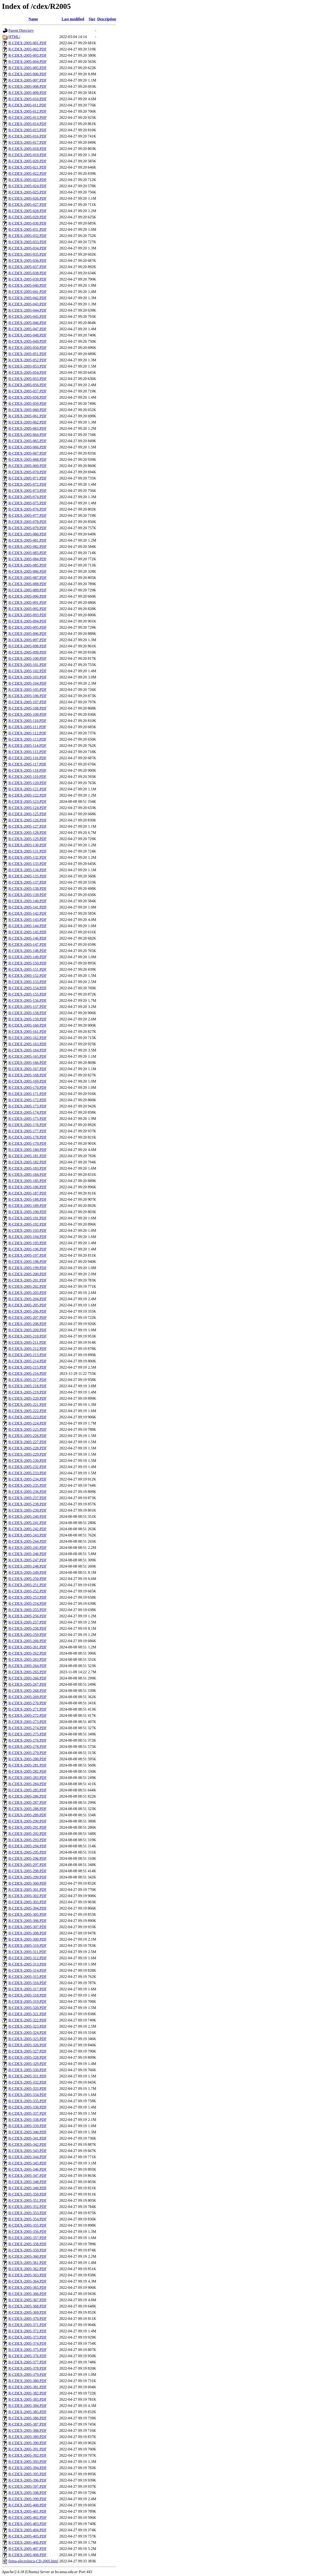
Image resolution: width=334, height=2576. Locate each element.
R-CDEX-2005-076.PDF (27, 509)
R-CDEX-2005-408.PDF (27, 2555)
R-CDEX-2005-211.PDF (27, 1342)
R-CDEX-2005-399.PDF (27, 2499)
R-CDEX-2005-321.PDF (27, 2014)
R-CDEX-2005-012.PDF (27, 111)
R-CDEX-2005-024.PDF (27, 186)
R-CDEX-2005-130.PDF (27, 845)
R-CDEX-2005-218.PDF (27, 1386)
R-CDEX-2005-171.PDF (27, 1094)
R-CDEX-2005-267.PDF (27, 1684)
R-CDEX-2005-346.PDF (27, 2169)
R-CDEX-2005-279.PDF (27, 1753)
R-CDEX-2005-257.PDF (27, 1622)
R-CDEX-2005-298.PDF (27, 1871)
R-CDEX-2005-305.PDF (27, 1914)
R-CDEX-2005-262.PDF (27, 1653)
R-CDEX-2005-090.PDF (27, 596)
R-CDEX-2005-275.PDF (27, 1734)
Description (106, 19)
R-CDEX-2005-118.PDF (27, 770)
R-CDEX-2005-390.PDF (27, 2443)
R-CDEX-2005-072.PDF (27, 484)
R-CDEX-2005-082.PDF (27, 547)
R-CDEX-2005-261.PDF (27, 1647)
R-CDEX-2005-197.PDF (27, 1255)
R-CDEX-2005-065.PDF (27, 441)
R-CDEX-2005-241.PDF (27, 1523)
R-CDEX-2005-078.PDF (27, 522)
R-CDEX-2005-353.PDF (27, 2213)
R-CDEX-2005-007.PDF (27, 80)
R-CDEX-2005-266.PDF (27, 1678)
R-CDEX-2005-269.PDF (27, 1697)
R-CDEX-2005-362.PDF (27, 2269)
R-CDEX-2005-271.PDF (27, 1709)
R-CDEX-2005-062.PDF (27, 422)
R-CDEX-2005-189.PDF (27, 1206)
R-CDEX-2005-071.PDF (27, 478)
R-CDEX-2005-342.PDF (27, 2144)
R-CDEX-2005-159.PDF (27, 1019)
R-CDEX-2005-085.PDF (27, 565)
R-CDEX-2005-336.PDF (27, 2107)
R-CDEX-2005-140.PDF (27, 901)
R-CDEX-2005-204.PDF (27, 1299)
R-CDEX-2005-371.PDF (27, 2325)
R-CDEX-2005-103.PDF (27, 677)
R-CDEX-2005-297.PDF (27, 1865)
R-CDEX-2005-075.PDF (27, 503)
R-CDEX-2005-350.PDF (27, 2194)
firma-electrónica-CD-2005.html (33, 2561)
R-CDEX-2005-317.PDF (27, 1989)
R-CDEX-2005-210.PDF (27, 1336)
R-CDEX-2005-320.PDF (27, 2008)
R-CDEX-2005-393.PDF (27, 2462)
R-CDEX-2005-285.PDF (27, 1790)
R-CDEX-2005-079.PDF (27, 528)
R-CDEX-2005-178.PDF (27, 1137)
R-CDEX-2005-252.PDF (27, 1591)
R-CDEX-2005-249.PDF (27, 1572)
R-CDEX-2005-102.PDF (27, 671)
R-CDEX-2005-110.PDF (27, 721)
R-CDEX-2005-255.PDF (27, 1610)
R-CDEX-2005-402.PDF (27, 2517)
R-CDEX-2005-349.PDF (27, 2188)
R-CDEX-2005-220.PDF (27, 1398)
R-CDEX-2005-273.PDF (27, 1722)
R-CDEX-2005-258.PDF (27, 1628)
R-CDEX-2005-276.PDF (27, 1740)
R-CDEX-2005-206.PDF (27, 1311)
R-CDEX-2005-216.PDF (27, 1373)
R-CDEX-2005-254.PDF (27, 1604)
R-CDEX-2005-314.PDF (27, 1970)
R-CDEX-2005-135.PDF (27, 876)
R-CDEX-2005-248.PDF (27, 1566)
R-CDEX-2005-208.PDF (27, 1324)
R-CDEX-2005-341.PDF (27, 2138)
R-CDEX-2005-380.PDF (27, 2381)
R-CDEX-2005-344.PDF (27, 2157)
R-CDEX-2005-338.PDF (27, 2120)
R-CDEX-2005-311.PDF (27, 1952)
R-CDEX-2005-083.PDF (27, 553)
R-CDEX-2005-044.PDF (27, 310)
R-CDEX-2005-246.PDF (27, 1554)
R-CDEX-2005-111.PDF (27, 727)
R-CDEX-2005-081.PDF (27, 540)
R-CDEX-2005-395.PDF (27, 2474)
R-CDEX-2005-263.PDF (27, 1659)
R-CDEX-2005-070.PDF (27, 472)
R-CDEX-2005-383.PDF (27, 2399)
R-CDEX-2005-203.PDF (27, 1293)
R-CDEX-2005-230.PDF (27, 1461)
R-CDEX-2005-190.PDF (27, 1212)
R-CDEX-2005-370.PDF (27, 2319)
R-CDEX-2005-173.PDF (27, 1106)
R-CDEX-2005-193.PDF (27, 1230)
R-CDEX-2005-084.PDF (27, 559)
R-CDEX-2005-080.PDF (27, 534)
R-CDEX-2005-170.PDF (27, 1087)
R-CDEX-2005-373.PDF (27, 2337)
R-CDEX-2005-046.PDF (27, 323)
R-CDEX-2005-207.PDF (27, 1318)
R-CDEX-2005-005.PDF (27, 68)
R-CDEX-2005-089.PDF (27, 590)
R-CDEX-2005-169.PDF (27, 1081)
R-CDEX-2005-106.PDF (27, 696)
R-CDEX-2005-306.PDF (27, 1921)
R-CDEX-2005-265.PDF (27, 1672)
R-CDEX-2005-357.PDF (27, 2238)
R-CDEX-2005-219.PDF (27, 1392)
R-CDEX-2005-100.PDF (27, 658)
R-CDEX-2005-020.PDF (27, 161)
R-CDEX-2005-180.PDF (27, 1150)
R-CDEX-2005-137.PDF (27, 882)
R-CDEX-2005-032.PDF (27, 236)
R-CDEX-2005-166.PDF (27, 1063)
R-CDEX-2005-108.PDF (27, 708)
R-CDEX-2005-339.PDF (27, 2126)
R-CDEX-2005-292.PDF (27, 1834)
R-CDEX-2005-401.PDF (27, 2511)
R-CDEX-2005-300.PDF (27, 1883)
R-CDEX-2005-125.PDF (27, 814)
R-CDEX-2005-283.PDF (27, 1778)
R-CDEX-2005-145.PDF (27, 932)
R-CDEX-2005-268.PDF (27, 1691)
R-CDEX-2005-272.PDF (27, 1715)
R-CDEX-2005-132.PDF (27, 857)
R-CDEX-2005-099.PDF (27, 652)
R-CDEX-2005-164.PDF (27, 1050)
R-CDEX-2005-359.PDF (27, 2250)
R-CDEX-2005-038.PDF (27, 273)
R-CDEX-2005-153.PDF (27, 982)
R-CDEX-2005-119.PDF (27, 777)
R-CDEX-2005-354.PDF (27, 2219)
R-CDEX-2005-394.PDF (27, 2468)
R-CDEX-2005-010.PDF (27, 99)
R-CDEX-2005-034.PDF (27, 248)
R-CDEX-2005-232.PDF (27, 1467)
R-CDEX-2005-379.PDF (27, 2374)
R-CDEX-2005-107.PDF (27, 702)
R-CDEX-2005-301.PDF (27, 1890)
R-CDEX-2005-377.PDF (27, 2362)
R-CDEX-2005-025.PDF (27, 192)
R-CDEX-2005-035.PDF (27, 254)
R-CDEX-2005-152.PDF (27, 976)
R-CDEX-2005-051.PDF (27, 354)
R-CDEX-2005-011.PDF (27, 105)
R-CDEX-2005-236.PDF (27, 1492)
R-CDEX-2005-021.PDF (27, 167)
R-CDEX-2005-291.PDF (27, 1827)
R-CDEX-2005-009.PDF (27, 93)
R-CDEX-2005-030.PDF (27, 223)
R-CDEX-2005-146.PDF (27, 938)
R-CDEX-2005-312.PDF (27, 1958)
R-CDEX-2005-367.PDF (27, 2300)
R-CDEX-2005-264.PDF (27, 1666)
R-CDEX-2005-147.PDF (27, 944)
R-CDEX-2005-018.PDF (27, 149)
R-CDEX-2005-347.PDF (27, 2176)
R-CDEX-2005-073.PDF (27, 491)
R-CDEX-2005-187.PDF (27, 1193)
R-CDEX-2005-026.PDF (27, 198)
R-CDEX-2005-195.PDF (27, 1243)
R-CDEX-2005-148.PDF (27, 951)
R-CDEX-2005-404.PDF (27, 2530)
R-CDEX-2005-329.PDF (27, 2064)
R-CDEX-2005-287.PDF (27, 1802)
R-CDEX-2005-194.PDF (27, 1237)
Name (33, 19)
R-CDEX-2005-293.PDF (27, 1840)
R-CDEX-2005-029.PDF (27, 217)
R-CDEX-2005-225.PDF (27, 1429)
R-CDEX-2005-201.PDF (27, 1280)
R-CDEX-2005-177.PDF (27, 1131)
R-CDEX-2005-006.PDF (27, 74)
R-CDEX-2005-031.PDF (27, 229)
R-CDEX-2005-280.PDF (27, 1759)
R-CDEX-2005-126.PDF (27, 820)
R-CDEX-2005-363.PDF (27, 2275)
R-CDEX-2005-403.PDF (27, 2524)
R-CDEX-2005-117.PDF (27, 764)
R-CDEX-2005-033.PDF (27, 242)
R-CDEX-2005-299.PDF (27, 1877)
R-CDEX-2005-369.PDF (27, 2312)
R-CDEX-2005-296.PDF (27, 1858)
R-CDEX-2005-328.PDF (27, 2057)
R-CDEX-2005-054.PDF (27, 372)
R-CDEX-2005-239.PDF (27, 1510)
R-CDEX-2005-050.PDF (27, 348)
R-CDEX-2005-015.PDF (27, 130)
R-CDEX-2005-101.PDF (27, 665)
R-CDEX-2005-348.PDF (27, 2182)
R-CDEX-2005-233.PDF (27, 1473)
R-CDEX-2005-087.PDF (27, 578)
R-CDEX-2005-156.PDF (27, 1000)
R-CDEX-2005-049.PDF (27, 341)
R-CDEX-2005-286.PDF (27, 1796)
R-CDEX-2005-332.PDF (27, 2082)
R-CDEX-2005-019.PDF (27, 155)
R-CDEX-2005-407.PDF (27, 2549)
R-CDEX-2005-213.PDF (27, 1355)
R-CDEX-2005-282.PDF (27, 1771)
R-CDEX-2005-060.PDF (27, 410)
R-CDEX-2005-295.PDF (27, 1852)
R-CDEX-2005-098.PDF (27, 646)
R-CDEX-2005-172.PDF (27, 1100)
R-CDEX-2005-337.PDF (27, 2113)
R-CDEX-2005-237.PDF (27, 1498)
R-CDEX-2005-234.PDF (27, 1479)
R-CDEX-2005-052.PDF (27, 360)
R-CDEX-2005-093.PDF (27, 615)
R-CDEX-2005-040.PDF (27, 285)
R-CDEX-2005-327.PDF (27, 2051)
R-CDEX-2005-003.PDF (27, 55)
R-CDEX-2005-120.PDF (27, 783)
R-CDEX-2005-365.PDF (27, 2287)
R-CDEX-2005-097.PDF (27, 640)
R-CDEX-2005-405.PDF (27, 2536)
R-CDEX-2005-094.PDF (27, 621)
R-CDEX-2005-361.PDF (27, 2263)
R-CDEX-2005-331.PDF (27, 2076)
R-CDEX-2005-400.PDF (27, 2505)
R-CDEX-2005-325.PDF (27, 2039)
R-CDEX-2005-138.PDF (27, 888)
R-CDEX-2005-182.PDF (27, 1162)
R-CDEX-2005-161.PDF (27, 1031)
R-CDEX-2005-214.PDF (27, 1361)
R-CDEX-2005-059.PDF (27, 404)
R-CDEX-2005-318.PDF (27, 1995)
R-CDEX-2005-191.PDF (27, 1218)
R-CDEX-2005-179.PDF (27, 1143)
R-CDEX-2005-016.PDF (27, 136)
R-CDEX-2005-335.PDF (27, 2101)
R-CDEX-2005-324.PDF (27, 2033)
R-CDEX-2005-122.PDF (27, 795)
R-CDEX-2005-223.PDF (27, 1417)
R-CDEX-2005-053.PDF (27, 366)
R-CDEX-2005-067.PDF (27, 453)
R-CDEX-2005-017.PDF (27, 142)
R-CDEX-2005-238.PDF (27, 1504)
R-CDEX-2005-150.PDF (27, 963)
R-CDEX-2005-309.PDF (27, 1939)
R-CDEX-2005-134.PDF (27, 870)
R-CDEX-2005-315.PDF (27, 1977)
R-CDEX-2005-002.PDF (27, 49)
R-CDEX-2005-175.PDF (27, 1119)
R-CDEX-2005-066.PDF (27, 447)
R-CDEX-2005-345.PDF (27, 2163)
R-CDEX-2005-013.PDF (27, 118)
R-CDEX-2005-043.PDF (27, 304)
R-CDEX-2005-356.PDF (27, 2231)
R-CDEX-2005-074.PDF (27, 497)
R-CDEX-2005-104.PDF (27, 683)
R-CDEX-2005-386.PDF (27, 2418)
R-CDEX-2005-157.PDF (27, 1007)
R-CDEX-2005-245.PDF (27, 1548)
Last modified (73, 19)
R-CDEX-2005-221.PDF (27, 1405)
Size (92, 19)
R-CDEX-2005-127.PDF (27, 826)
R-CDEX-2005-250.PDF (27, 1579)
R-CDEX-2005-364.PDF (27, 2281)
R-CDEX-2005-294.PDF (27, 1846)
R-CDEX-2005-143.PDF (27, 920)
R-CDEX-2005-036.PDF (27, 261)
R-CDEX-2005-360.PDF (27, 2256)
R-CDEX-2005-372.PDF (27, 2331)
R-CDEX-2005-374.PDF (27, 2343)
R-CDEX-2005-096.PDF (27, 634)
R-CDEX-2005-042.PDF (27, 298)
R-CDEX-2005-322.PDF (27, 2020)
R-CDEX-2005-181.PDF (27, 1156)
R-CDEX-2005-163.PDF (27, 1044)
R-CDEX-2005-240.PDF (27, 1516)
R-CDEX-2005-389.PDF (27, 2437)
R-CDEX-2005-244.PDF (27, 1541)
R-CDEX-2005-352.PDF (27, 2207)
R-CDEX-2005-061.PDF (27, 416)
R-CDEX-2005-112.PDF (27, 733)
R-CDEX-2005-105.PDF (27, 690)
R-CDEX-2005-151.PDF (27, 969)
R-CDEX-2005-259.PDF (27, 1635)
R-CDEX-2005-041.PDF (27, 292)
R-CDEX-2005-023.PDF (27, 180)
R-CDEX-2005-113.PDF (27, 739)
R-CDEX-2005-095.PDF (27, 627)
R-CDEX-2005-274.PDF (27, 1728)
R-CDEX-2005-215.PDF (27, 1367)
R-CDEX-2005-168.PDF (27, 1075)
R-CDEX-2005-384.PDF (27, 2406)
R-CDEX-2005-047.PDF (27, 329)
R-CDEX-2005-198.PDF (27, 1262)
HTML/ (14, 37)
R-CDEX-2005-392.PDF (27, 2455)
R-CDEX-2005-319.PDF (27, 2001)
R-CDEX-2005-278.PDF (27, 1747)
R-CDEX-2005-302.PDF (27, 1896)
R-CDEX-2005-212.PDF (27, 1349)
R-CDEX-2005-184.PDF (27, 1174)
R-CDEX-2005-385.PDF (27, 2412)
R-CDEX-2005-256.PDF (27, 1616)
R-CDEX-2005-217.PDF (27, 1380)
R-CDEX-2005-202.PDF (27, 1286)
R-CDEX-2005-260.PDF (27, 1641)
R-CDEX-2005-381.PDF (27, 2387)
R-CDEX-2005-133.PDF (27, 864)
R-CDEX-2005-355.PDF (27, 2225)
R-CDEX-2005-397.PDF (27, 2486)
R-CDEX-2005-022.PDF (27, 173)
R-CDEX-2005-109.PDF (27, 714)
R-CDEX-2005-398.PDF (27, 2493)
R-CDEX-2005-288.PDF (27, 1809)
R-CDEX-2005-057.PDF (27, 391)
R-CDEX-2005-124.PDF (27, 808)
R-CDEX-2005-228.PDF (27, 1448)
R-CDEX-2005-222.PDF (27, 1411)
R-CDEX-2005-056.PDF (27, 385)
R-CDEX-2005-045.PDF (27, 316)
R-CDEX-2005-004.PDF (27, 62)
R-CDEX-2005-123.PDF (27, 801)
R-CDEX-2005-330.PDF (27, 2070)
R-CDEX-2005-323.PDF (27, 2026)
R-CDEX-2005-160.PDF (27, 1025)
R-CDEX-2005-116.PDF (27, 758)
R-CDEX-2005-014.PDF (27, 124)
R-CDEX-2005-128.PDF (27, 833)
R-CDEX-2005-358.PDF (27, 2244)
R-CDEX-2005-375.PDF (27, 2350)
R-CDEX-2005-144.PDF (27, 926)
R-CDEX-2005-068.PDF (27, 459)
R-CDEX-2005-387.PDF (27, 2424)
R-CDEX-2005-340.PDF (27, 2132)
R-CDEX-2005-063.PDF (27, 428)
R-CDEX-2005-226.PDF (27, 1436)
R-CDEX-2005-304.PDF (27, 1908)
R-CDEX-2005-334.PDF (27, 2095)
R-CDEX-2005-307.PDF (27, 1927)
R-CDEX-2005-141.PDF (27, 907)
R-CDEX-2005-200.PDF (27, 1274)
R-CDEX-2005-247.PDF (27, 1560)
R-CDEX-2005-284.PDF (27, 1784)
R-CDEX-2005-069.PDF (27, 466)
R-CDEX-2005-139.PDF (27, 895)
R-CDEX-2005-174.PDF (27, 1112)
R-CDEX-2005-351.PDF (27, 2200)
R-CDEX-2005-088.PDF (27, 584)
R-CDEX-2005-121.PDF (27, 789)
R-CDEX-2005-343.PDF (27, 2151)
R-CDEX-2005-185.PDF (27, 1181)
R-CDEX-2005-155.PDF (27, 994)
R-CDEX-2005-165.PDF (27, 1056)
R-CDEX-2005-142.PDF (27, 913)
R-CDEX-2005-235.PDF (27, 1485)
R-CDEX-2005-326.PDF (27, 2045)
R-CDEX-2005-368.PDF (27, 2306)
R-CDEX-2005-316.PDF (27, 1983)
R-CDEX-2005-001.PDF (27, 43)
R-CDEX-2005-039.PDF (27, 279)
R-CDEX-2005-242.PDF (27, 1529)
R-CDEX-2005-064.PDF (27, 435)
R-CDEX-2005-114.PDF (27, 745)
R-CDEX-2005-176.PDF (27, 1125)
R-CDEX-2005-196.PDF (27, 1249)
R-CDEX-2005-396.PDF (27, 2480)
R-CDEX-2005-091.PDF (27, 602)
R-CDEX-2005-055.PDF (27, 379)
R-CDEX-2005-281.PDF (27, 1765)
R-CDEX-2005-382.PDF (27, 2393)
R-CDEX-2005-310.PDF (27, 1945)
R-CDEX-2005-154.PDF (27, 988)
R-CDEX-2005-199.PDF (27, 1268)
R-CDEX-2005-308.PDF (27, 1933)
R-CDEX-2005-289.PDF (27, 1815)
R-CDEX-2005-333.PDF (27, 2088)
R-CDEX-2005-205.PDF (27, 1305)
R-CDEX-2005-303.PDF (27, 1902)
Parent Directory (21, 30)
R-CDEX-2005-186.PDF (27, 1187)
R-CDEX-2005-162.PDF (27, 1038)
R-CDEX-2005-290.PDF (27, 1821)
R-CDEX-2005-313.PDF (27, 1964)
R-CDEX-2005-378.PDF (27, 2368)
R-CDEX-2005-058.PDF (27, 397)
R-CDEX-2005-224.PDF (27, 1423)
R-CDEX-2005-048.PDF (27, 335)
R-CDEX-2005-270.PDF (27, 1703)
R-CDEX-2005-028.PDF (27, 211)
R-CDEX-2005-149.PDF (27, 957)
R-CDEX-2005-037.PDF (27, 267)
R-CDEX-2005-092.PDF (27, 609)
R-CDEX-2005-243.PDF (27, 1535)
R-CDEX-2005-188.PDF (27, 1199)
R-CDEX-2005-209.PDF (27, 1330)
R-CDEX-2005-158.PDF (27, 1013)
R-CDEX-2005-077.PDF (27, 515)
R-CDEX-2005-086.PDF (27, 571)
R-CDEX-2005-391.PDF (27, 2449)
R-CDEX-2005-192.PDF (27, 1224)
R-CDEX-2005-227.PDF (27, 1442)
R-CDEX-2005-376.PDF (27, 2356)
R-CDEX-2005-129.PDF (27, 839)
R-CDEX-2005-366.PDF (27, 2294)
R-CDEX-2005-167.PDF (27, 1069)
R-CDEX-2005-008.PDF (27, 86)
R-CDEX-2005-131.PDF (27, 851)
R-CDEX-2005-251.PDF (27, 1585)
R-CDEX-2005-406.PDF (27, 2542)
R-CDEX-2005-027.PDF (27, 205)
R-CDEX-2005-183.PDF (27, 1168)
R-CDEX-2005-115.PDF (27, 752)
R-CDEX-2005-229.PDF (27, 1454)
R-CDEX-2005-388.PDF (27, 2430)
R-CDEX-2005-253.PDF (27, 1597)
